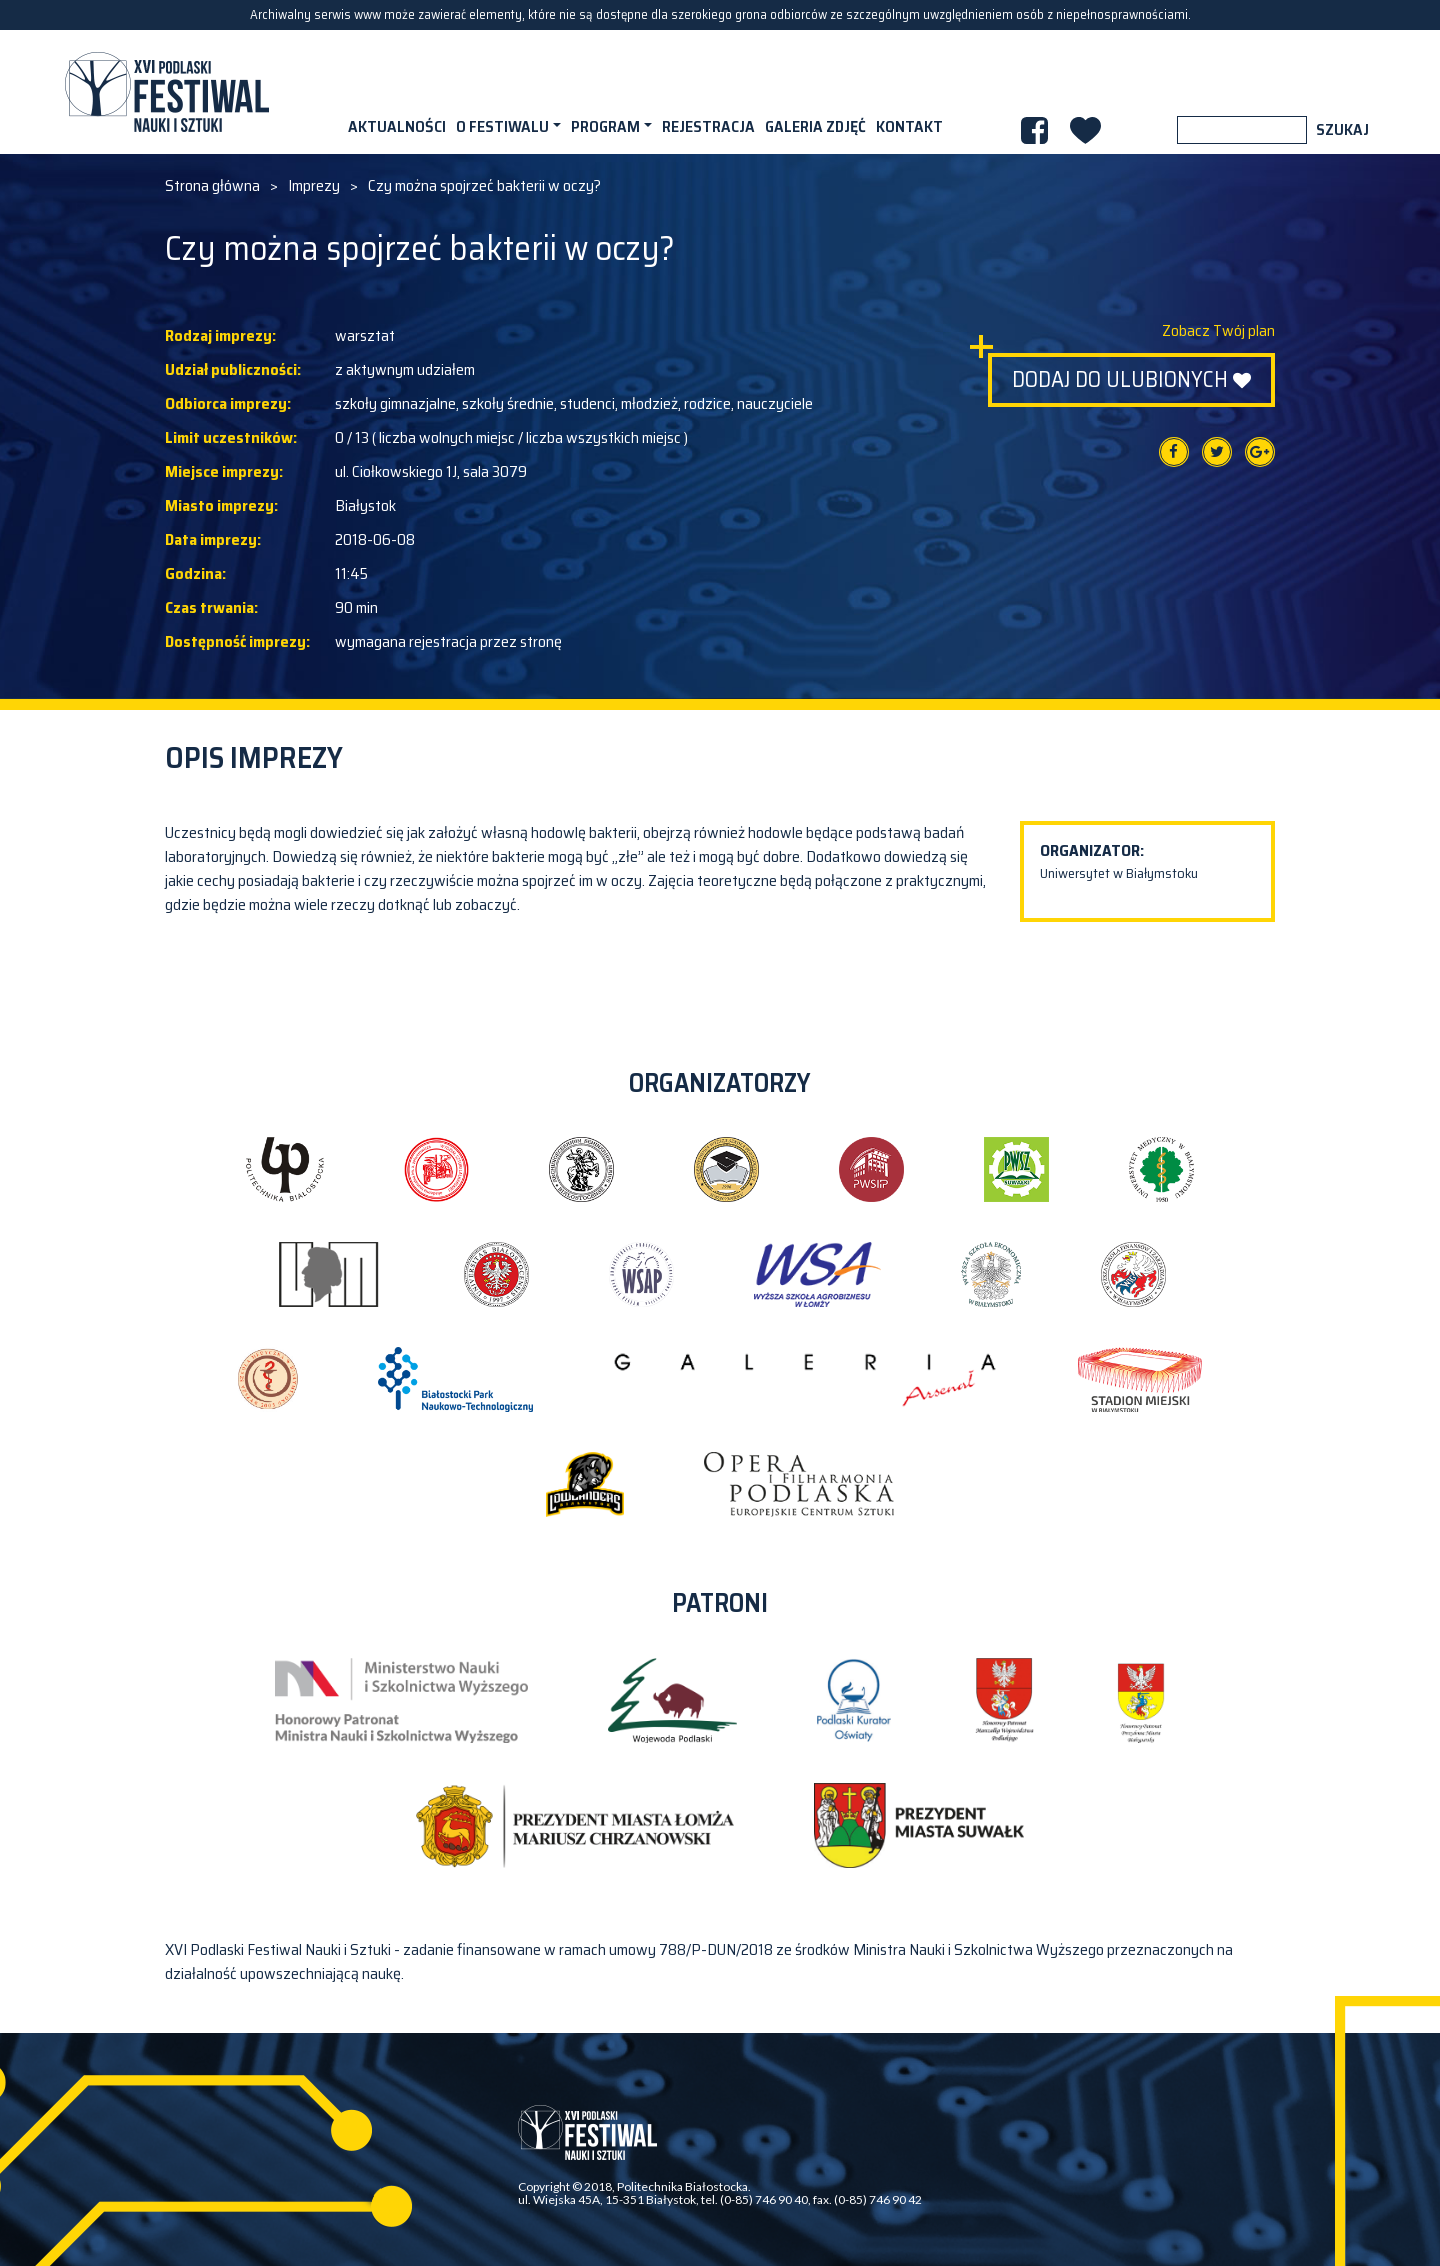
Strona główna (212, 186)
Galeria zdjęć (815, 126)
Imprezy (314, 186)
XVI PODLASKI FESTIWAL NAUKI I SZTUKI (167, 92)
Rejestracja (708, 126)
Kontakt (909, 126)
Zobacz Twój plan (1218, 331)
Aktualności (397, 126)
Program (605, 126)
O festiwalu (502, 126)
